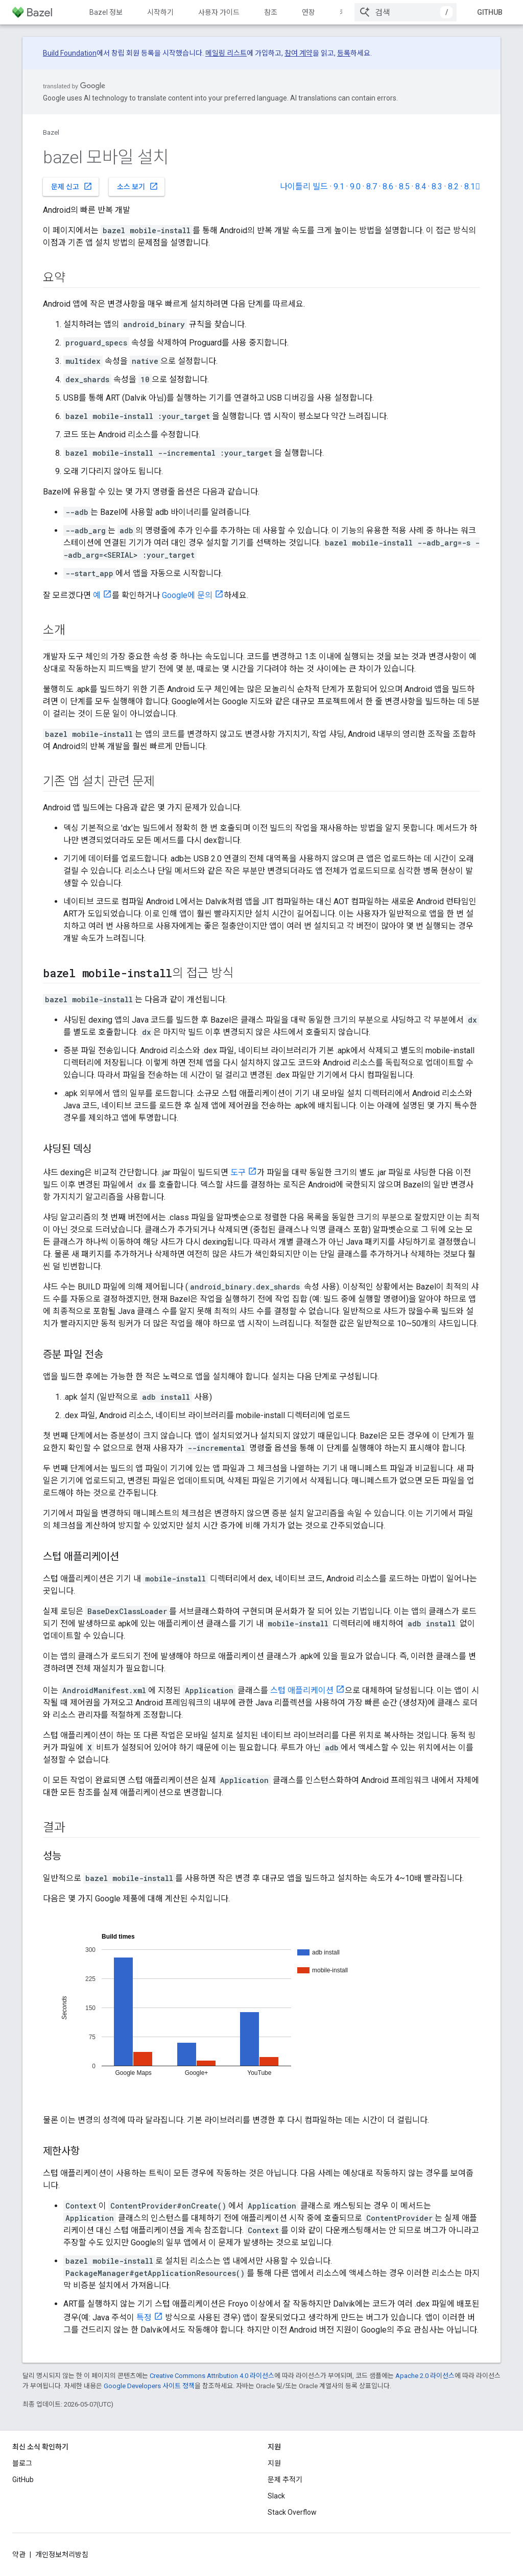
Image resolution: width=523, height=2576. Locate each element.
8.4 (420, 186)
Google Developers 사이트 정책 (149, 2386)
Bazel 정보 (106, 12)
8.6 (388, 186)
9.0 (355, 186)
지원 (274, 2463)
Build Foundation (70, 53)
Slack (276, 2496)
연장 (308, 12)
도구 (238, 1172)
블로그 (22, 2463)
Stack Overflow (292, 2512)
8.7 (371, 186)
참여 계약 (298, 53)
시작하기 (160, 12)
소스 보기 (137, 186)
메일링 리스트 (226, 53)
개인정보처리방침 (61, 2554)
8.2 (453, 186)
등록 (343, 53)
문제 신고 (71, 186)
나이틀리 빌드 (304, 186)
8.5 (404, 186)
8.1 (472, 186)
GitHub (490, 12)
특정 (144, 2317)
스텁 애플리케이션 (302, 1690)
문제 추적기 (285, 2479)
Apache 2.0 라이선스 (425, 2376)
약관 (19, 2554)
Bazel (51, 132)
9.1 (339, 186)
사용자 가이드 (219, 12)
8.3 (437, 186)
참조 (270, 12)
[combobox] (405, 12)
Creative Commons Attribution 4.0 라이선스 (212, 2376)
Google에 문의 (187, 595)
